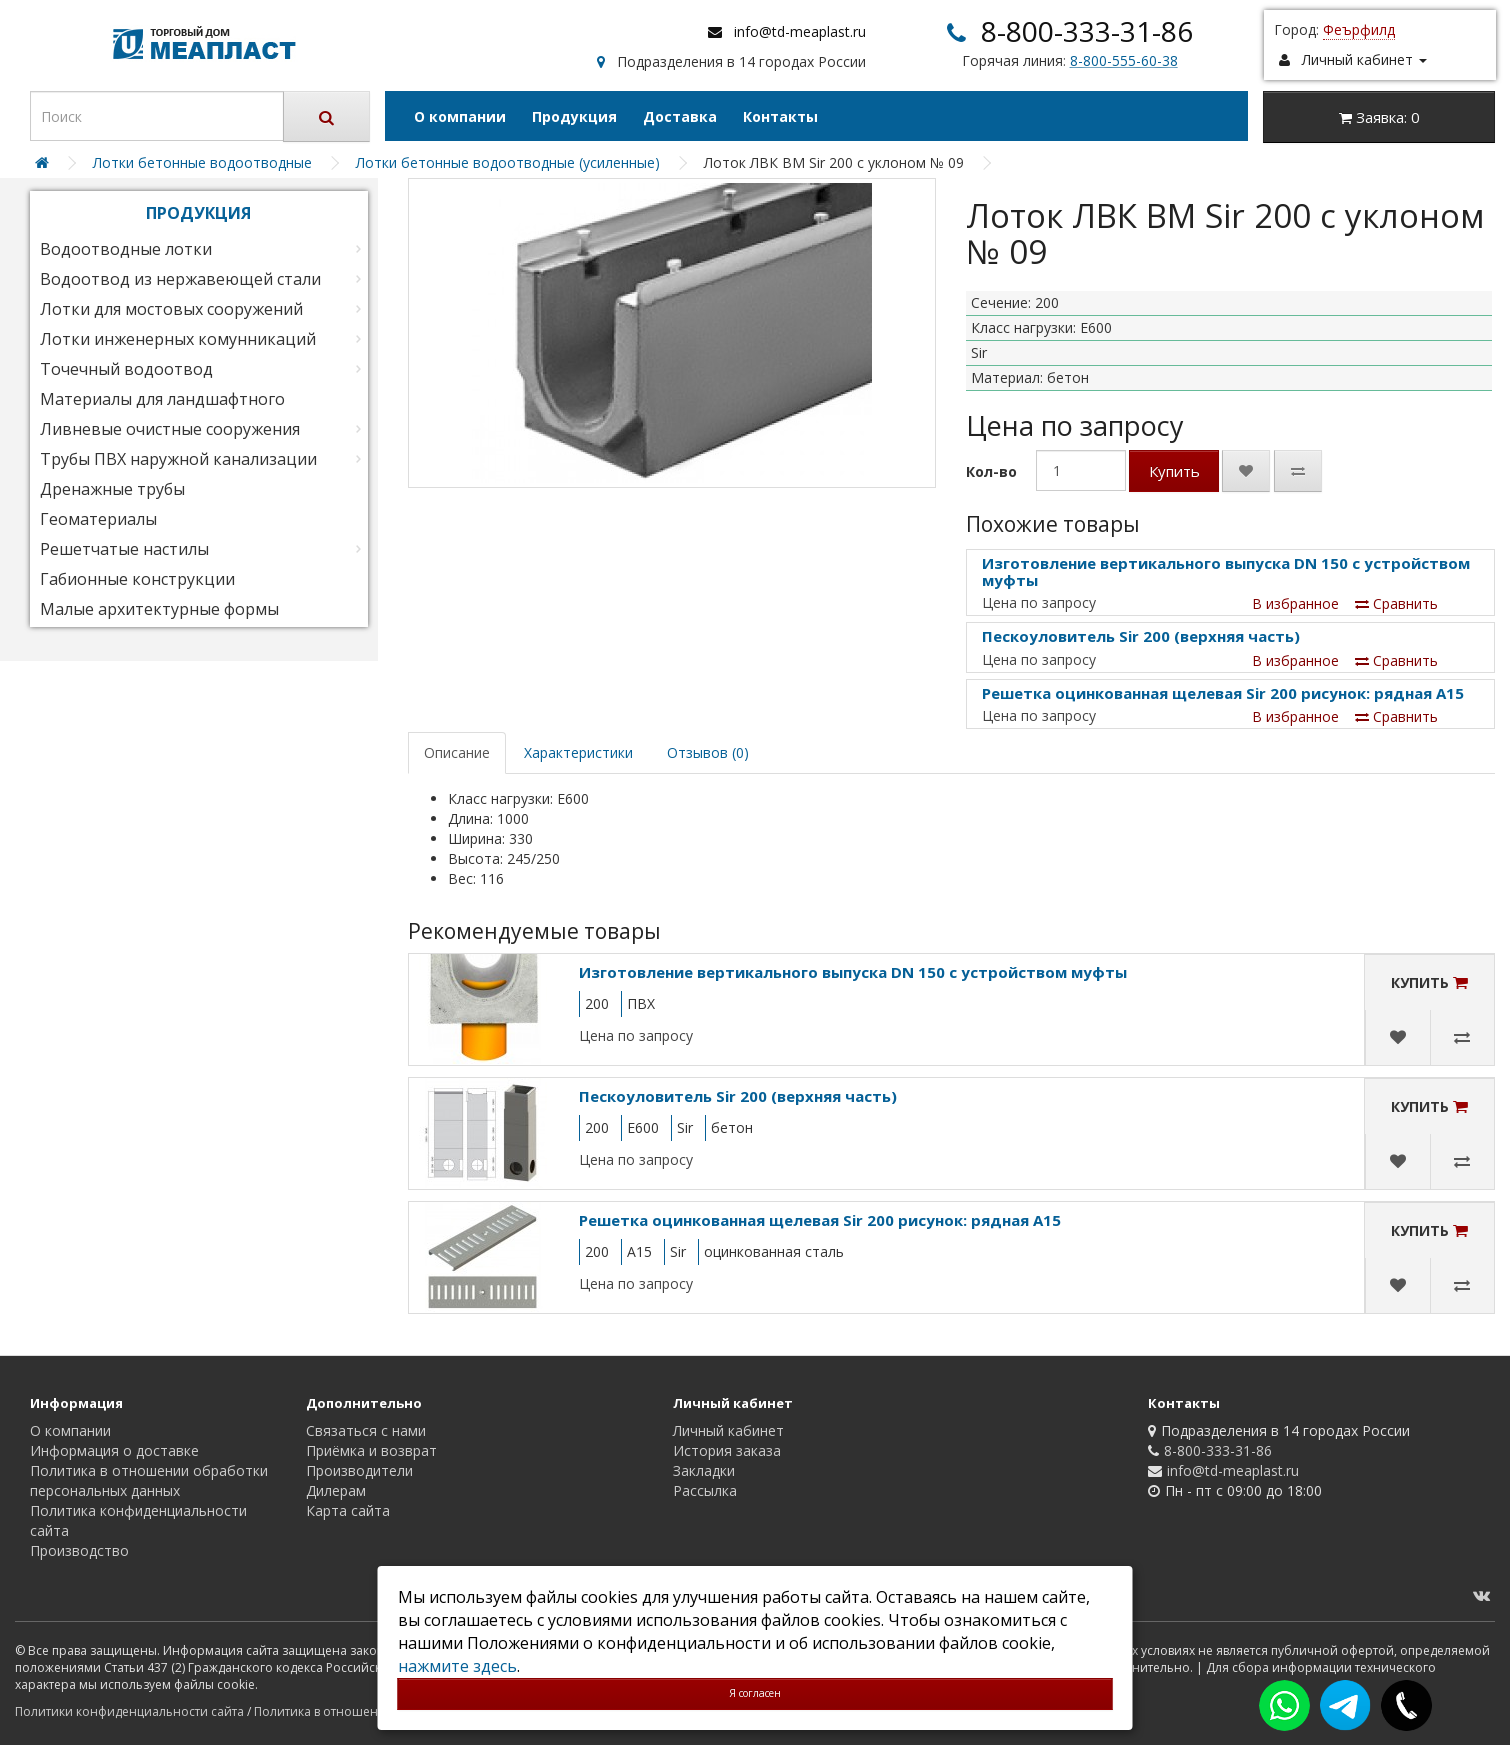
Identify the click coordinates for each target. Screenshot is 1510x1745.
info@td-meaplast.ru (800, 31)
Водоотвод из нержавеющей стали (180, 279)
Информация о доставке (114, 1450)
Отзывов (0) (708, 752)
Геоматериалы (98, 519)
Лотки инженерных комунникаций (178, 339)
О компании (460, 116)
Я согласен (755, 1693)
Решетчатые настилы (124, 549)
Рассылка (705, 1490)
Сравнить (1396, 603)
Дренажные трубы (112, 489)
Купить (1174, 471)
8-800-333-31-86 (1087, 31)
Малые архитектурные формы (159, 609)
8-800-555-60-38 (1124, 60)
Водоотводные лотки (126, 249)
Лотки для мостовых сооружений (171, 309)
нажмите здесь (457, 1666)
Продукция (574, 116)
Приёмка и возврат (371, 1450)
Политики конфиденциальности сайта (129, 1711)
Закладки (704, 1470)
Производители (359, 1470)
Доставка (680, 116)
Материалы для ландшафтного (162, 399)
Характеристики (578, 752)
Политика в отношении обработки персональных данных (149, 1480)
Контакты (780, 116)
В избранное (1295, 603)
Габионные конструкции (137, 579)
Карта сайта (348, 1510)
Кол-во (991, 471)
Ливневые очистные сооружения (170, 429)
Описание (457, 752)
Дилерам (336, 1490)
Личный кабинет (728, 1430)
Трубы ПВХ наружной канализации (178, 459)
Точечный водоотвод (126, 369)
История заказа (727, 1450)
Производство (79, 1550)
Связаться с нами (366, 1430)
